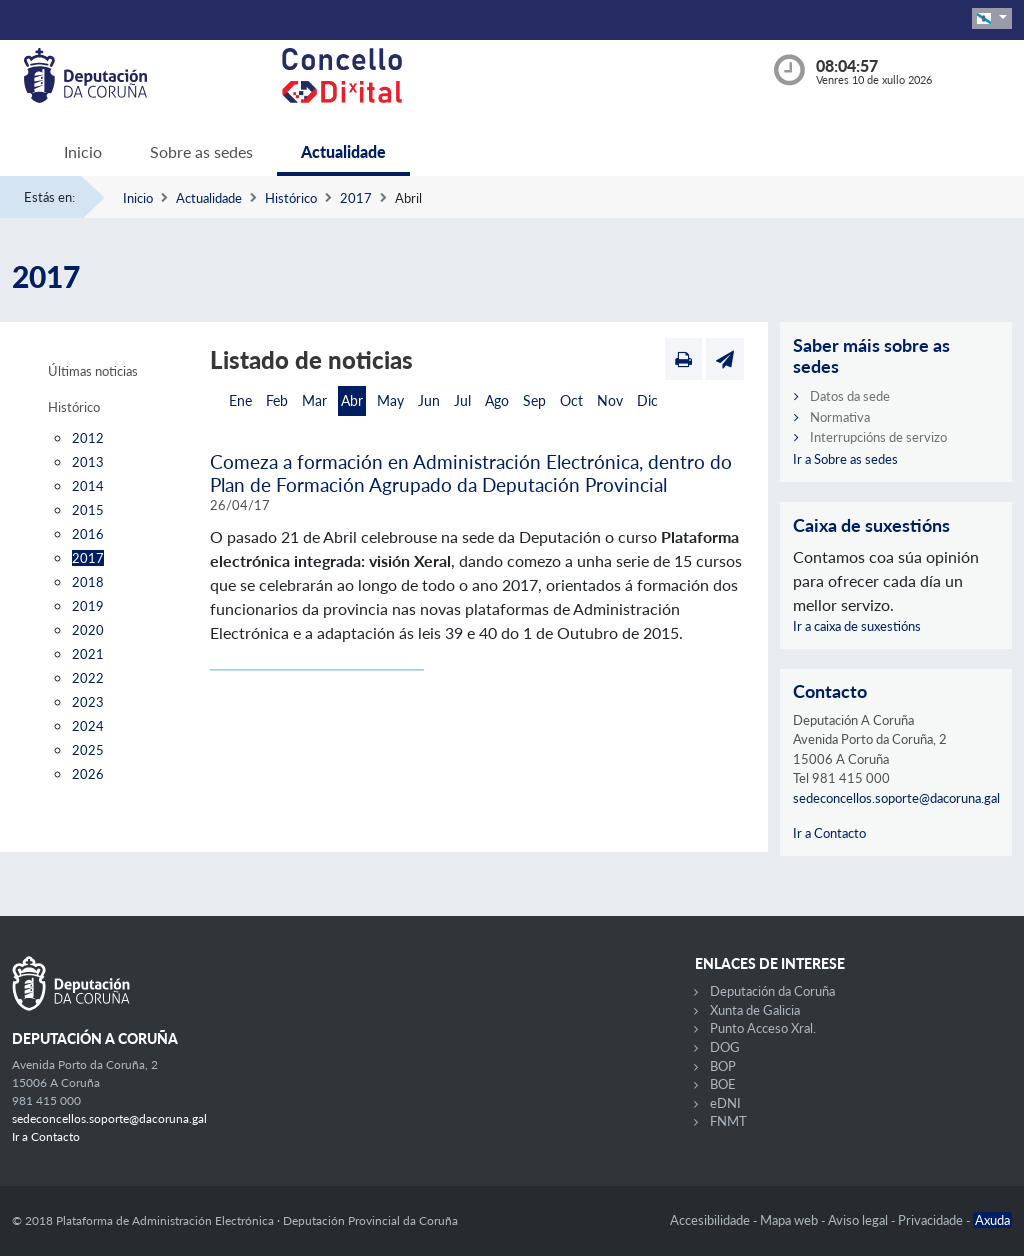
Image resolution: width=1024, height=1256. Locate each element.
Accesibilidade (711, 1220)
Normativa (840, 417)
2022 (88, 678)
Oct (571, 400)
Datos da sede (850, 396)
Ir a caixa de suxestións (857, 626)
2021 (88, 654)
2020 (88, 630)
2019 (88, 606)
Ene (240, 400)
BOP (723, 1066)
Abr (352, 400)
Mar (314, 400)
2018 (88, 582)
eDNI (725, 1103)
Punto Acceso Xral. (763, 1028)
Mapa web (790, 1220)
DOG (725, 1047)
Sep (534, 400)
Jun (429, 400)
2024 (88, 726)
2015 (88, 510)
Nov (610, 400)
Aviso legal (859, 1220)
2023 (88, 702)
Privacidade (932, 1220)
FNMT (728, 1121)
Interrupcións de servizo (878, 437)
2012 (88, 438)
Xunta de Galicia (755, 1010)
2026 (88, 774)
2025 (88, 750)
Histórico (291, 198)
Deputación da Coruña (772, 991)
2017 (356, 198)
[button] (992, 18)
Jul (462, 400)
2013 (88, 462)
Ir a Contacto (829, 833)
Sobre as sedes (201, 151)
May (390, 400)
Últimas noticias (93, 371)
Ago (497, 400)
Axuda (992, 1220)
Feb (277, 400)
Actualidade (343, 151)
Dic (647, 400)
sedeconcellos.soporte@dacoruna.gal (896, 798)
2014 (88, 486)
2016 (88, 534)
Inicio (83, 151)
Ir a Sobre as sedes (845, 459)
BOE (723, 1084)
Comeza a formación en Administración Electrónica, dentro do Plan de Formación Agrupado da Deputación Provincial (471, 473)
